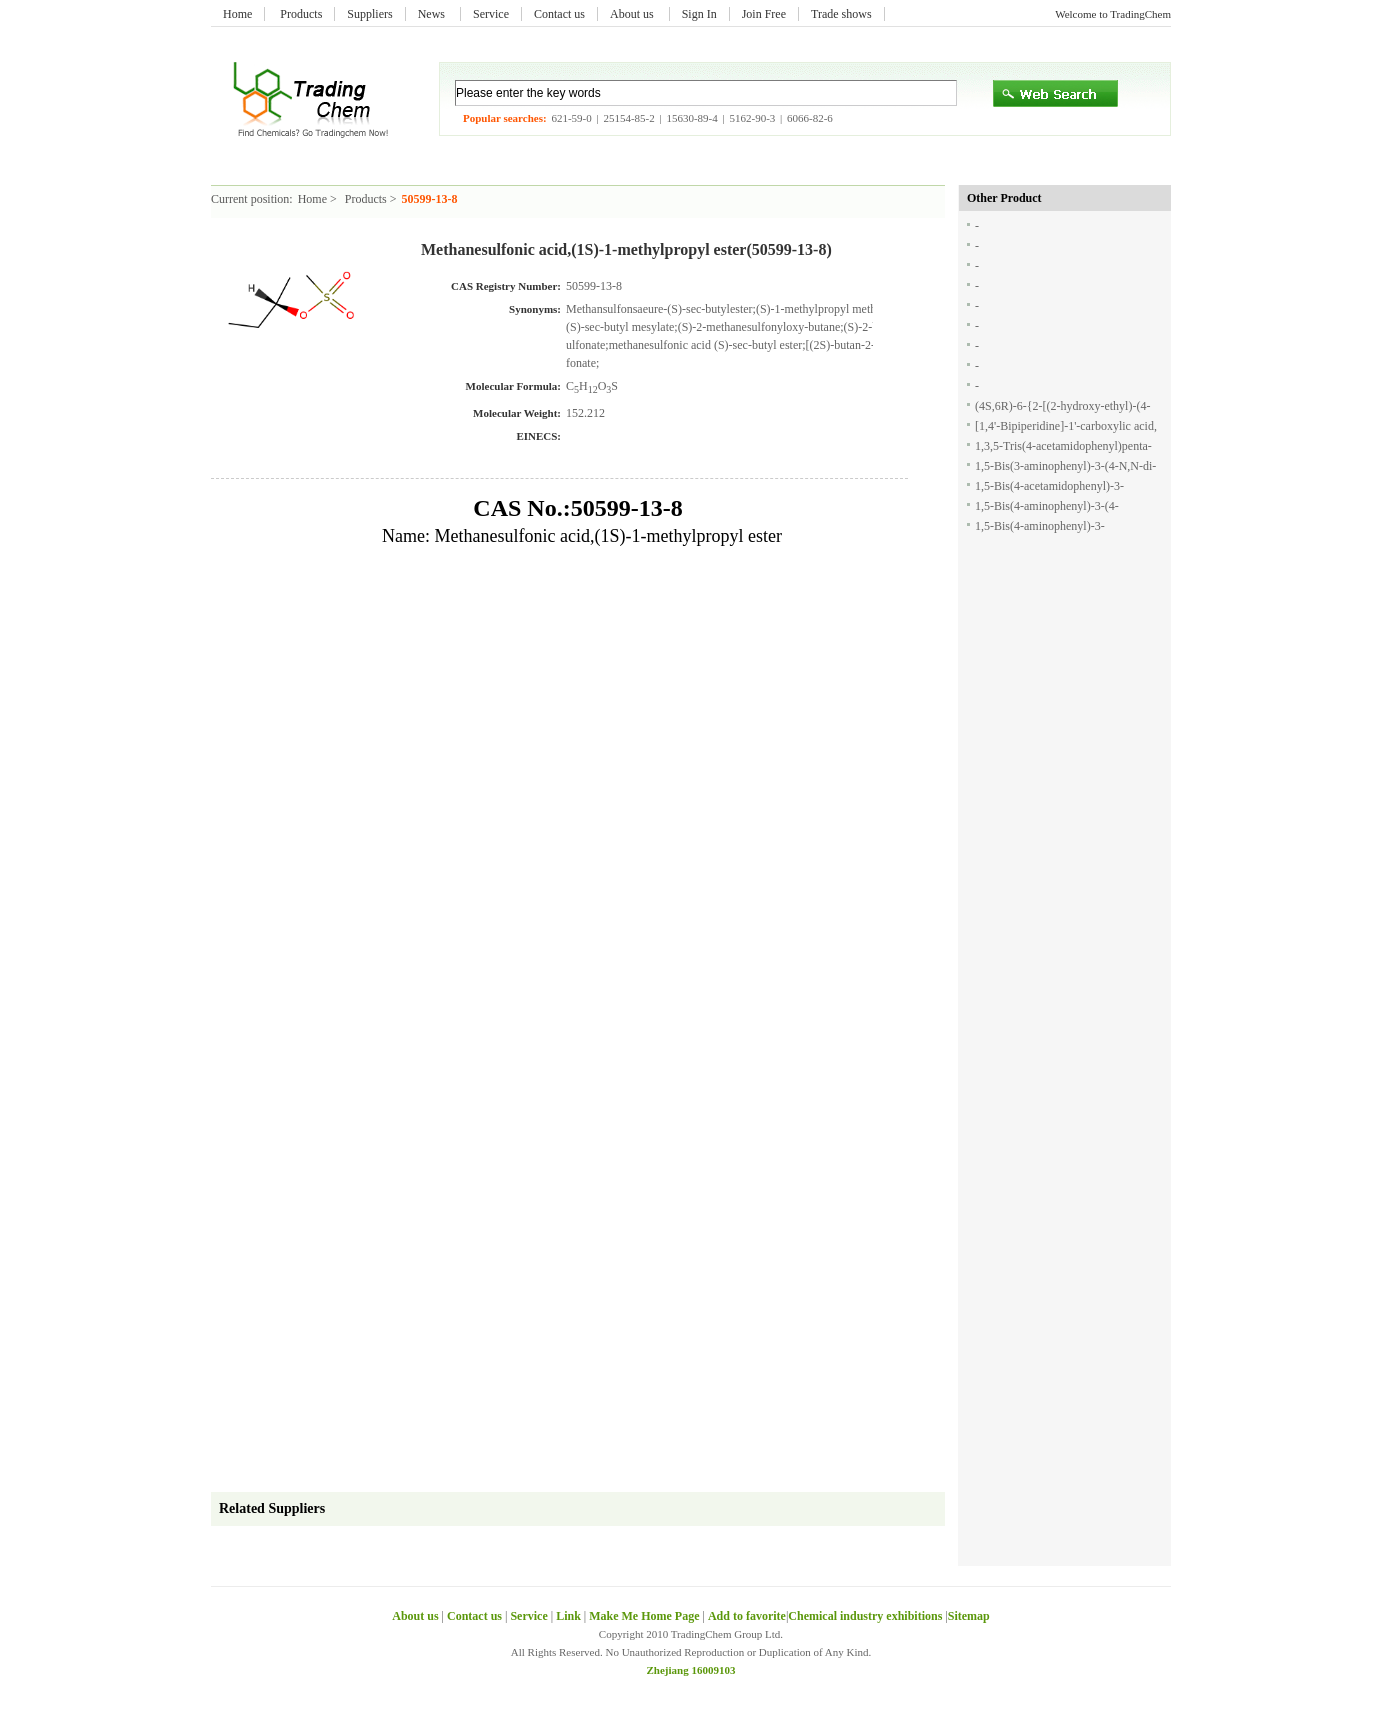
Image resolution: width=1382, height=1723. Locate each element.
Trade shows (841, 14)
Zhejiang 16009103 (691, 1670)
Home (237, 14)
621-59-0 (571, 118)
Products (301, 14)
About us (633, 14)
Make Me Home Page (644, 1616)
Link (568, 1616)
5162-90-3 (752, 118)
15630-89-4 (691, 118)
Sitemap (969, 1616)
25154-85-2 (628, 118)
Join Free (764, 14)
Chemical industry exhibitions (866, 1616)
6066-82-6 (810, 118)
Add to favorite (747, 1616)
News (433, 14)
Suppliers (369, 14)
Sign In (699, 14)
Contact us (559, 14)
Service (491, 14)
